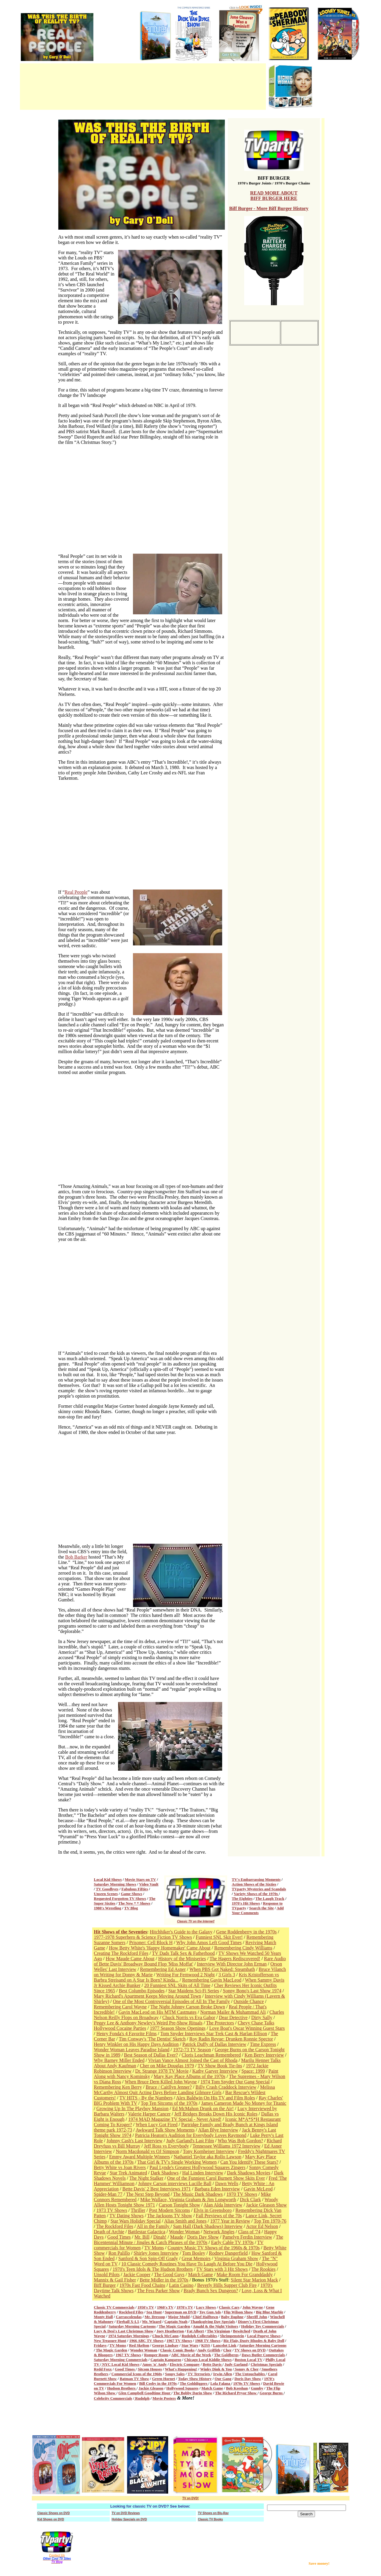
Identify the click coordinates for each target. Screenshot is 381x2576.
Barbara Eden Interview (217, 2188)
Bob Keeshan (237, 2388)
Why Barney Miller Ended (119, 2060)
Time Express (263, 2044)
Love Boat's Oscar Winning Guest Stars (247, 2028)
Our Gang (223, 2378)
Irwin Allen (222, 2374)
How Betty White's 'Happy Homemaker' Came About (160, 1947)
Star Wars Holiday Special (136, 2220)
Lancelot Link (224, 2345)
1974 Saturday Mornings (128, 2336)
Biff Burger (105, 2285)
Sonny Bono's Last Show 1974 (252, 1990)
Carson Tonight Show (179, 2204)
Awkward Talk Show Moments (165, 2129)
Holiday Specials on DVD (129, 2519)
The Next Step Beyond (148, 2194)
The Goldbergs (226, 2355)
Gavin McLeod (258, 2188)
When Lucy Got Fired (157, 2124)
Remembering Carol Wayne (120, 2006)
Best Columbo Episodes (142, 1990)
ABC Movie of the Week (191, 2355)
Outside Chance (248, 2001)
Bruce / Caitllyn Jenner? (169, 2087)
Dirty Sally (261, 2017)
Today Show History (194, 2378)
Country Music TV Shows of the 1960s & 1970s (214, 2247)
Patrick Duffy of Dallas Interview (214, 2044)
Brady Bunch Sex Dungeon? (211, 2290)
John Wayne (252, 2307)
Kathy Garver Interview (215, 2071)
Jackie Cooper (136, 2274)
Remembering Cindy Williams (243, 1947)
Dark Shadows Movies (248, 2172)
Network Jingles (218, 2231)
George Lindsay (165, 2345)
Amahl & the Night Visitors (215, 2326)
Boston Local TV (248, 2359)
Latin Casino (181, 2285)
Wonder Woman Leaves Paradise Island (132, 2049)
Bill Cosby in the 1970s (158, 2383)
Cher (227, 2350)
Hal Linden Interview (202, 2172)
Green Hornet (163, 2378)
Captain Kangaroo (165, 2359)
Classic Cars (229, 2307)
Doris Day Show (203, 2237)
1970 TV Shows (241, 2194)
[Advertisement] (118, 47)
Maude (176, 2237)
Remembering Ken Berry (118, 2087)
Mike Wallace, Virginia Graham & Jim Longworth (188, 2199)
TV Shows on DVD (250, 2350)
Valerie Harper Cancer (149, 2113)
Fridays (100, 2345)
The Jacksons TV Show (169, 2215)
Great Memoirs (196, 2258)
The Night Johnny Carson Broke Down (187, 2006)
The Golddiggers (194, 2383)
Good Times (119, 2237)
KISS (205, 2345)
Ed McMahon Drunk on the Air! (203, 2108)
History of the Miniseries (182, 1958)
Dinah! (159, 2237)
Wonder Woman (184, 2231)
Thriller (138, 2210)
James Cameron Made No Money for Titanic (243, 2103)
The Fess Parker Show (158, 2290)
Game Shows (131, 1893)
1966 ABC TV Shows (146, 2340)
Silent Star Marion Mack (254, 2279)
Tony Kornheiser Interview (208, 2151)
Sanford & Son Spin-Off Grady (148, 2258)
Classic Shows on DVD (53, 2513)
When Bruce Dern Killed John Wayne (161, 2081)
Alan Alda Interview (222, 2204)
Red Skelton (139, 2345)
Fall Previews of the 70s (219, 2215)
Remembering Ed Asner (163, 1969)
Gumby (257, 2388)
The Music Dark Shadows (198, 2194)
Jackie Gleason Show (266, 2204)
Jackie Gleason (151, 2388)
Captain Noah (176, 2321)
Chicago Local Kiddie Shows (207, 2359)
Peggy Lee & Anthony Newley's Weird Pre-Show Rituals (148, 2022)
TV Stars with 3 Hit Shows (222, 2269)
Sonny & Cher (246, 2369)
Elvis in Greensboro (213, 2210)
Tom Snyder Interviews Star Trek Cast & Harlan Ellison (213, 2033)
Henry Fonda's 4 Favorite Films (126, 2033)
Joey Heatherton (170, 2331)
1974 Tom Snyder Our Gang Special (235, 2081)
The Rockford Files (114, 2226)
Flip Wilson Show (238, 2312)
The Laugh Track (269, 1898)
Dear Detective (233, 2017)
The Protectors (220, 2022)
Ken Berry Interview (264, 2054)
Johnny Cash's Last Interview (134, 2140)
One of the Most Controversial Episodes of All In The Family (171, 2001)
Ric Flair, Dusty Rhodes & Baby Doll (253, 2340)
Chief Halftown (205, 2317)
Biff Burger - (243, 208)
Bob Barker (76, 1556)
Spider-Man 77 (108, 2194)
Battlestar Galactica (146, 2231)
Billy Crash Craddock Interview (225, 2087)
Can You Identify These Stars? (249, 2162)
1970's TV (184, 2307)
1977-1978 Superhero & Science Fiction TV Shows (143, 1937)
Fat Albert (195, 2331)
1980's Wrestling (107, 1908)
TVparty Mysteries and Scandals (259, 1889)
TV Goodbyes (107, 1889)
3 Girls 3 (227, 1974)
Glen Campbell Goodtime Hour (144, 2393)
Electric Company (185, 2364)
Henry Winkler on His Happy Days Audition (136, 2044)
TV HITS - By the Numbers (146, 2097)
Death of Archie (109, 2231)
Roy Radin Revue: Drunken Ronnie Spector (231, 2038)
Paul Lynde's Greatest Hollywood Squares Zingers (197, 2167)
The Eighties (242, 1898)
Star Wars (189, 2345)
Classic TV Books (210, 2519)
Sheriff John (257, 2317)
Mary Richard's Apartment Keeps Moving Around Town (147, 1996)
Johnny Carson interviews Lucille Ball (174, 2183)
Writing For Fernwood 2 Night (185, 1974)
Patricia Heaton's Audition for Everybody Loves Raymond (190, 2135)
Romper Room (156, 2355)
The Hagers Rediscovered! (235, 1958)
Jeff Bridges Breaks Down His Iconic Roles (216, 2113)
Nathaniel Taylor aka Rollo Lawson (208, 2156)
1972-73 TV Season (192, 2049)
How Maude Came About (130, 1958)
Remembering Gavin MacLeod (211, 1979)
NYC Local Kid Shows (120, 2364)
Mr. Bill (142, 2237)
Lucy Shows (206, 2307)
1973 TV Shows (111, 2210)
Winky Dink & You (216, 2369)
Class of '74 (249, 2231)
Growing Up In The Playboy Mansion (132, 2108)
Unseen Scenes (106, 1893)
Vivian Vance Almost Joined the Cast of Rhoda (192, 2060)
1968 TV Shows (208, 2340)
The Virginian (218, 2331)
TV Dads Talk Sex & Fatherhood (183, 1953)
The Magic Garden (174, 2326)
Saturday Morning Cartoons (132, 2326)
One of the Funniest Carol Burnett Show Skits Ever (216, 2178)
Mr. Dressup (155, 2317)
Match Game (200, 2274)
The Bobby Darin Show (192, 2393)
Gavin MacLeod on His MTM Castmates (157, 2012)
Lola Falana (220, 2383)
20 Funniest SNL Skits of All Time (177, 1985)
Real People (76, 892)
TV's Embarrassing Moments (256, 1879)
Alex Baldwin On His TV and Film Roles (215, 2097)
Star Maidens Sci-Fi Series (193, 1990)
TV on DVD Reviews (126, 2513)
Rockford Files (131, 2312)
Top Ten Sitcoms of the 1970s (169, 2103)
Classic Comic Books (177, 2350)
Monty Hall (103, 2317)
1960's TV (165, 2307)
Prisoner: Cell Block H (151, 1942)
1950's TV (145, 2307)
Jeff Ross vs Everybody (166, 2146)
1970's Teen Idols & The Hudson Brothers (153, 2269)
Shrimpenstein (232, 2336)
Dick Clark (250, 2199)
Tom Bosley (194, 2253)
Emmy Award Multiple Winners (139, 2156)
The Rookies (263, 2269)
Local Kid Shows (108, 1879)
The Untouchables (250, 2374)
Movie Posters (164, 2398)
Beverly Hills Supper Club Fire (227, 2285)
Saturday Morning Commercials (121, 2359)
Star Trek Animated (128, 2172)
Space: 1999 (253, 2071)
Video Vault (149, 1884)
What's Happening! (181, 2369)
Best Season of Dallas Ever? (151, 2054)
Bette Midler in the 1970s (164, 2279)
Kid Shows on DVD (50, 2519)
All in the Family (154, 2226)
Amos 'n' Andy (154, 2364)
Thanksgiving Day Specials (212, 2321)
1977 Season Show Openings (178, 2028)
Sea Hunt (154, 2312)
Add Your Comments (258, 1910)
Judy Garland (236, 2364)
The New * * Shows (134, 1903)
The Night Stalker (146, 2178)
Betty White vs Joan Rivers (120, 2167)
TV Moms (154, 2247)
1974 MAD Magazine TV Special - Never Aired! (175, 2119)
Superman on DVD (180, 2312)
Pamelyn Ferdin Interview (247, 2237)
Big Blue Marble (269, 2312)
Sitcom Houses (150, 2369)
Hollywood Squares (182, 2388)
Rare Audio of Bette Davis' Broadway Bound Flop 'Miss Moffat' (190, 1961)
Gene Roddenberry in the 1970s (246, 1931)
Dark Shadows (165, 2172)
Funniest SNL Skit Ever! (219, 1937)
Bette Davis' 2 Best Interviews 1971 (156, 2188)
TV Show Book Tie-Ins (220, 2065)
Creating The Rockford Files (121, 1953)
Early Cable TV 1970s (232, 2242)
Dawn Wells (226, 2183)
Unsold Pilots (107, 2274)
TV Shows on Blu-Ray (213, 2513)
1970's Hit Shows (246, 1903)
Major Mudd (178, 2317)
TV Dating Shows (126, 2215)
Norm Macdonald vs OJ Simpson (147, 2151)
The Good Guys (169, 2274)
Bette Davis (212, 2364)
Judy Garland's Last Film (190, 2140)
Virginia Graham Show (236, 2258)
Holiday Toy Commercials (262, 2326)
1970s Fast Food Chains (142, 2285)
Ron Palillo (119, 2253)
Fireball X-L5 (128, 2321)
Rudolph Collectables (199, 2336)
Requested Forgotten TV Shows (120, 1898)
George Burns (272, 2393)
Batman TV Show (134, 2378)
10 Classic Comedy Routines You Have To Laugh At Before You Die (187, 2263)
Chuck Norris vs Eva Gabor (188, 2017)
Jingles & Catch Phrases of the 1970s (172, 2242)
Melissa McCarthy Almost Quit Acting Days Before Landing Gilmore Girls (184, 2090)
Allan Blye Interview (218, 2129)
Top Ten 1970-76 (270, 2220)
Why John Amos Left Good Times (209, 1942)
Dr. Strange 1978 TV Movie (162, 2071)
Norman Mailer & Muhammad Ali (233, 2012)
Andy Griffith (208, 2350)
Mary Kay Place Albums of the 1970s (189, 2076)
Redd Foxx (103, 2369)
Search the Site (261, 1908)
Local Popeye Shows (264, 2336)
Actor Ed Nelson (262, 2226)
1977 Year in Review (230, 2220)
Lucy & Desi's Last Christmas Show (123, 2331)
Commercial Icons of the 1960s (137, 2374)
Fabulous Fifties (134, 1889)
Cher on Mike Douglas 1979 (167, 2065)
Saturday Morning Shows (115, 1884)
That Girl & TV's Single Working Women (177, 2162)
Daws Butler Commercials (263, 2355)
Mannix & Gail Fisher (115, 2279)
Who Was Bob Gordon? (240, 2140)
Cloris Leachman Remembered (211, 2054)
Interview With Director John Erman (232, 1963)
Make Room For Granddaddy (245, 2274)
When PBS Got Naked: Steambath (222, 1969)
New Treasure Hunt (110, 2340)
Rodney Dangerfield (228, 2253)
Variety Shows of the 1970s (256, 1893)
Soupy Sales (175, 2374)
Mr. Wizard (152, 2321)
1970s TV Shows (246, 2383)
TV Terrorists (199, 2374)
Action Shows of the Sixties (254, 1884)
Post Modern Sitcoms (169, 2210)
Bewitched (241, 2331)
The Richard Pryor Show (236, 2393)
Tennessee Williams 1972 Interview (226, 2146)
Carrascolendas (129, 2317)
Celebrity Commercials (113, 2398)
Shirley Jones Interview (156, 2253)
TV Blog (131, 1908)
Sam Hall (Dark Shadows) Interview (208, 2226)
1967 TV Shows (179, 2340)
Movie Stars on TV (140, 1879)
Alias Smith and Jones (185, 2220)
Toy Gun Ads (210, 2312)
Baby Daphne (232, 2317)
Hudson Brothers (122, 2388)
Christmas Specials (266, 2364)
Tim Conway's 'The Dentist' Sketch (152, 2038)
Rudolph (142, 2398)
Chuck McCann (165, 2336)
